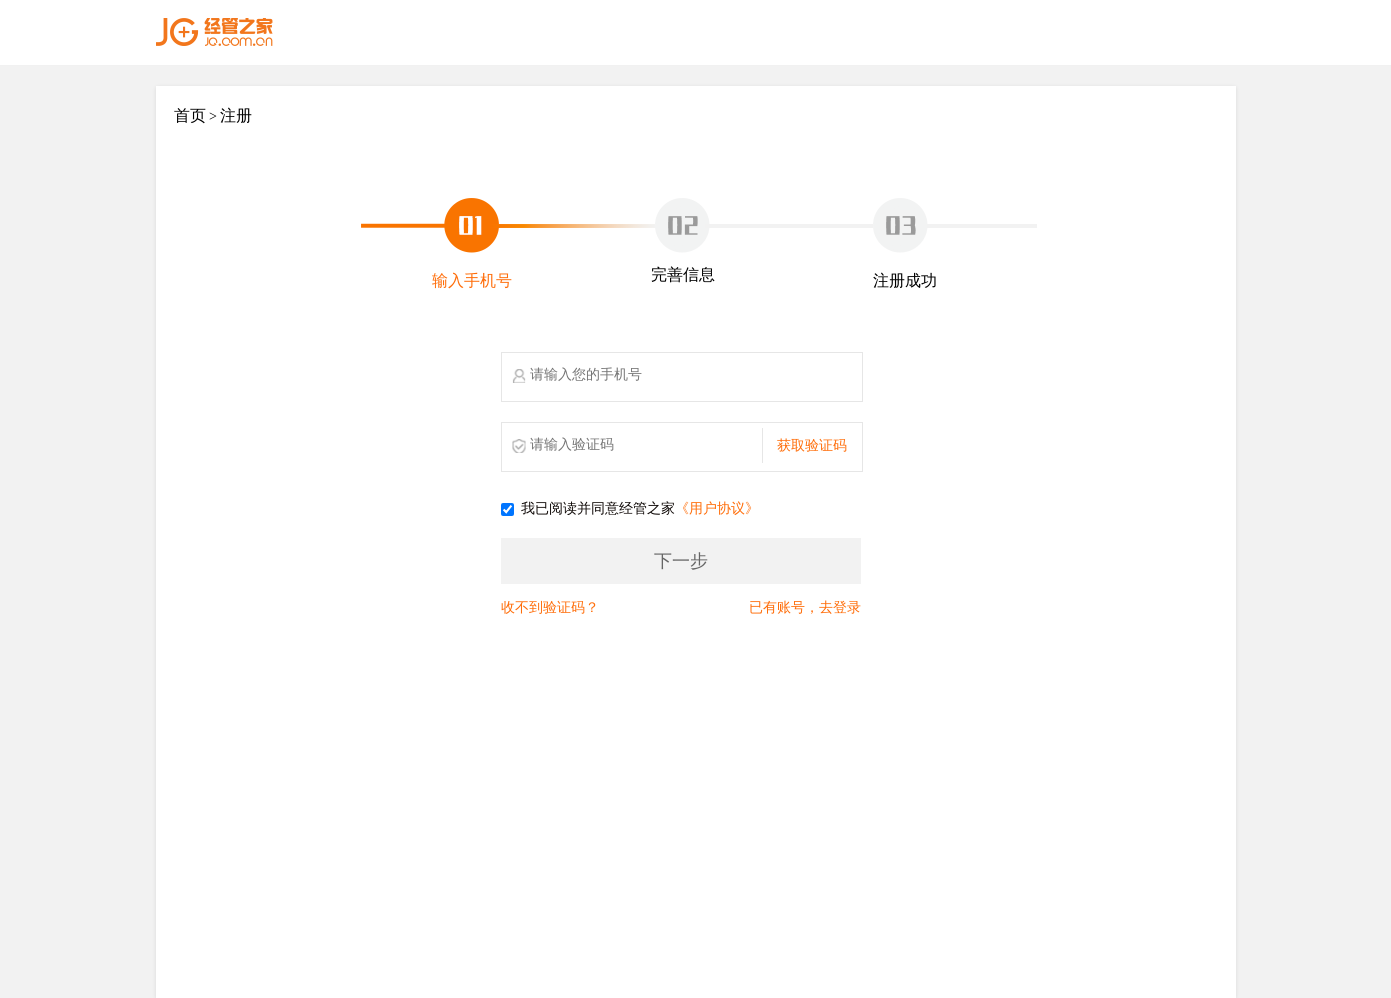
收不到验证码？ (550, 607)
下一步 (681, 561)
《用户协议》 (717, 509)
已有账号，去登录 (805, 607)
